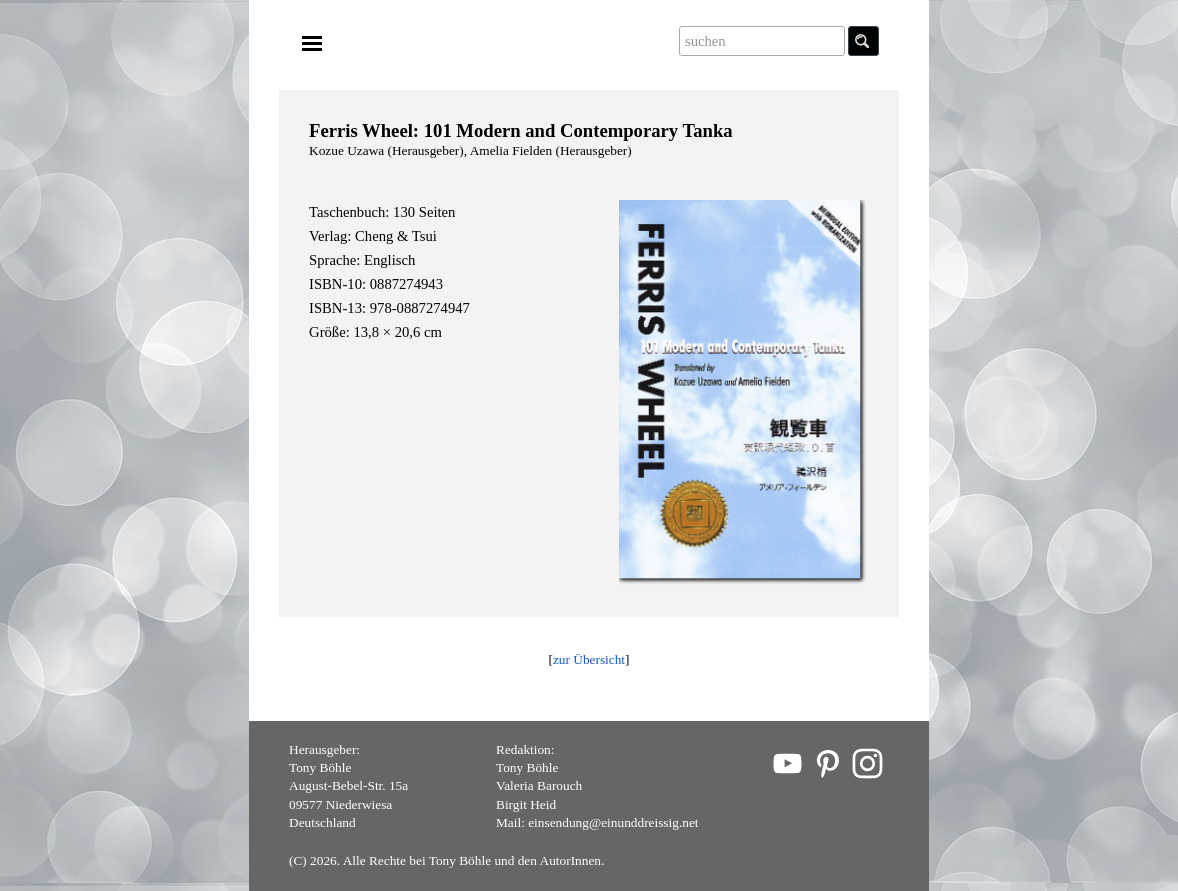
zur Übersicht (589, 659)
